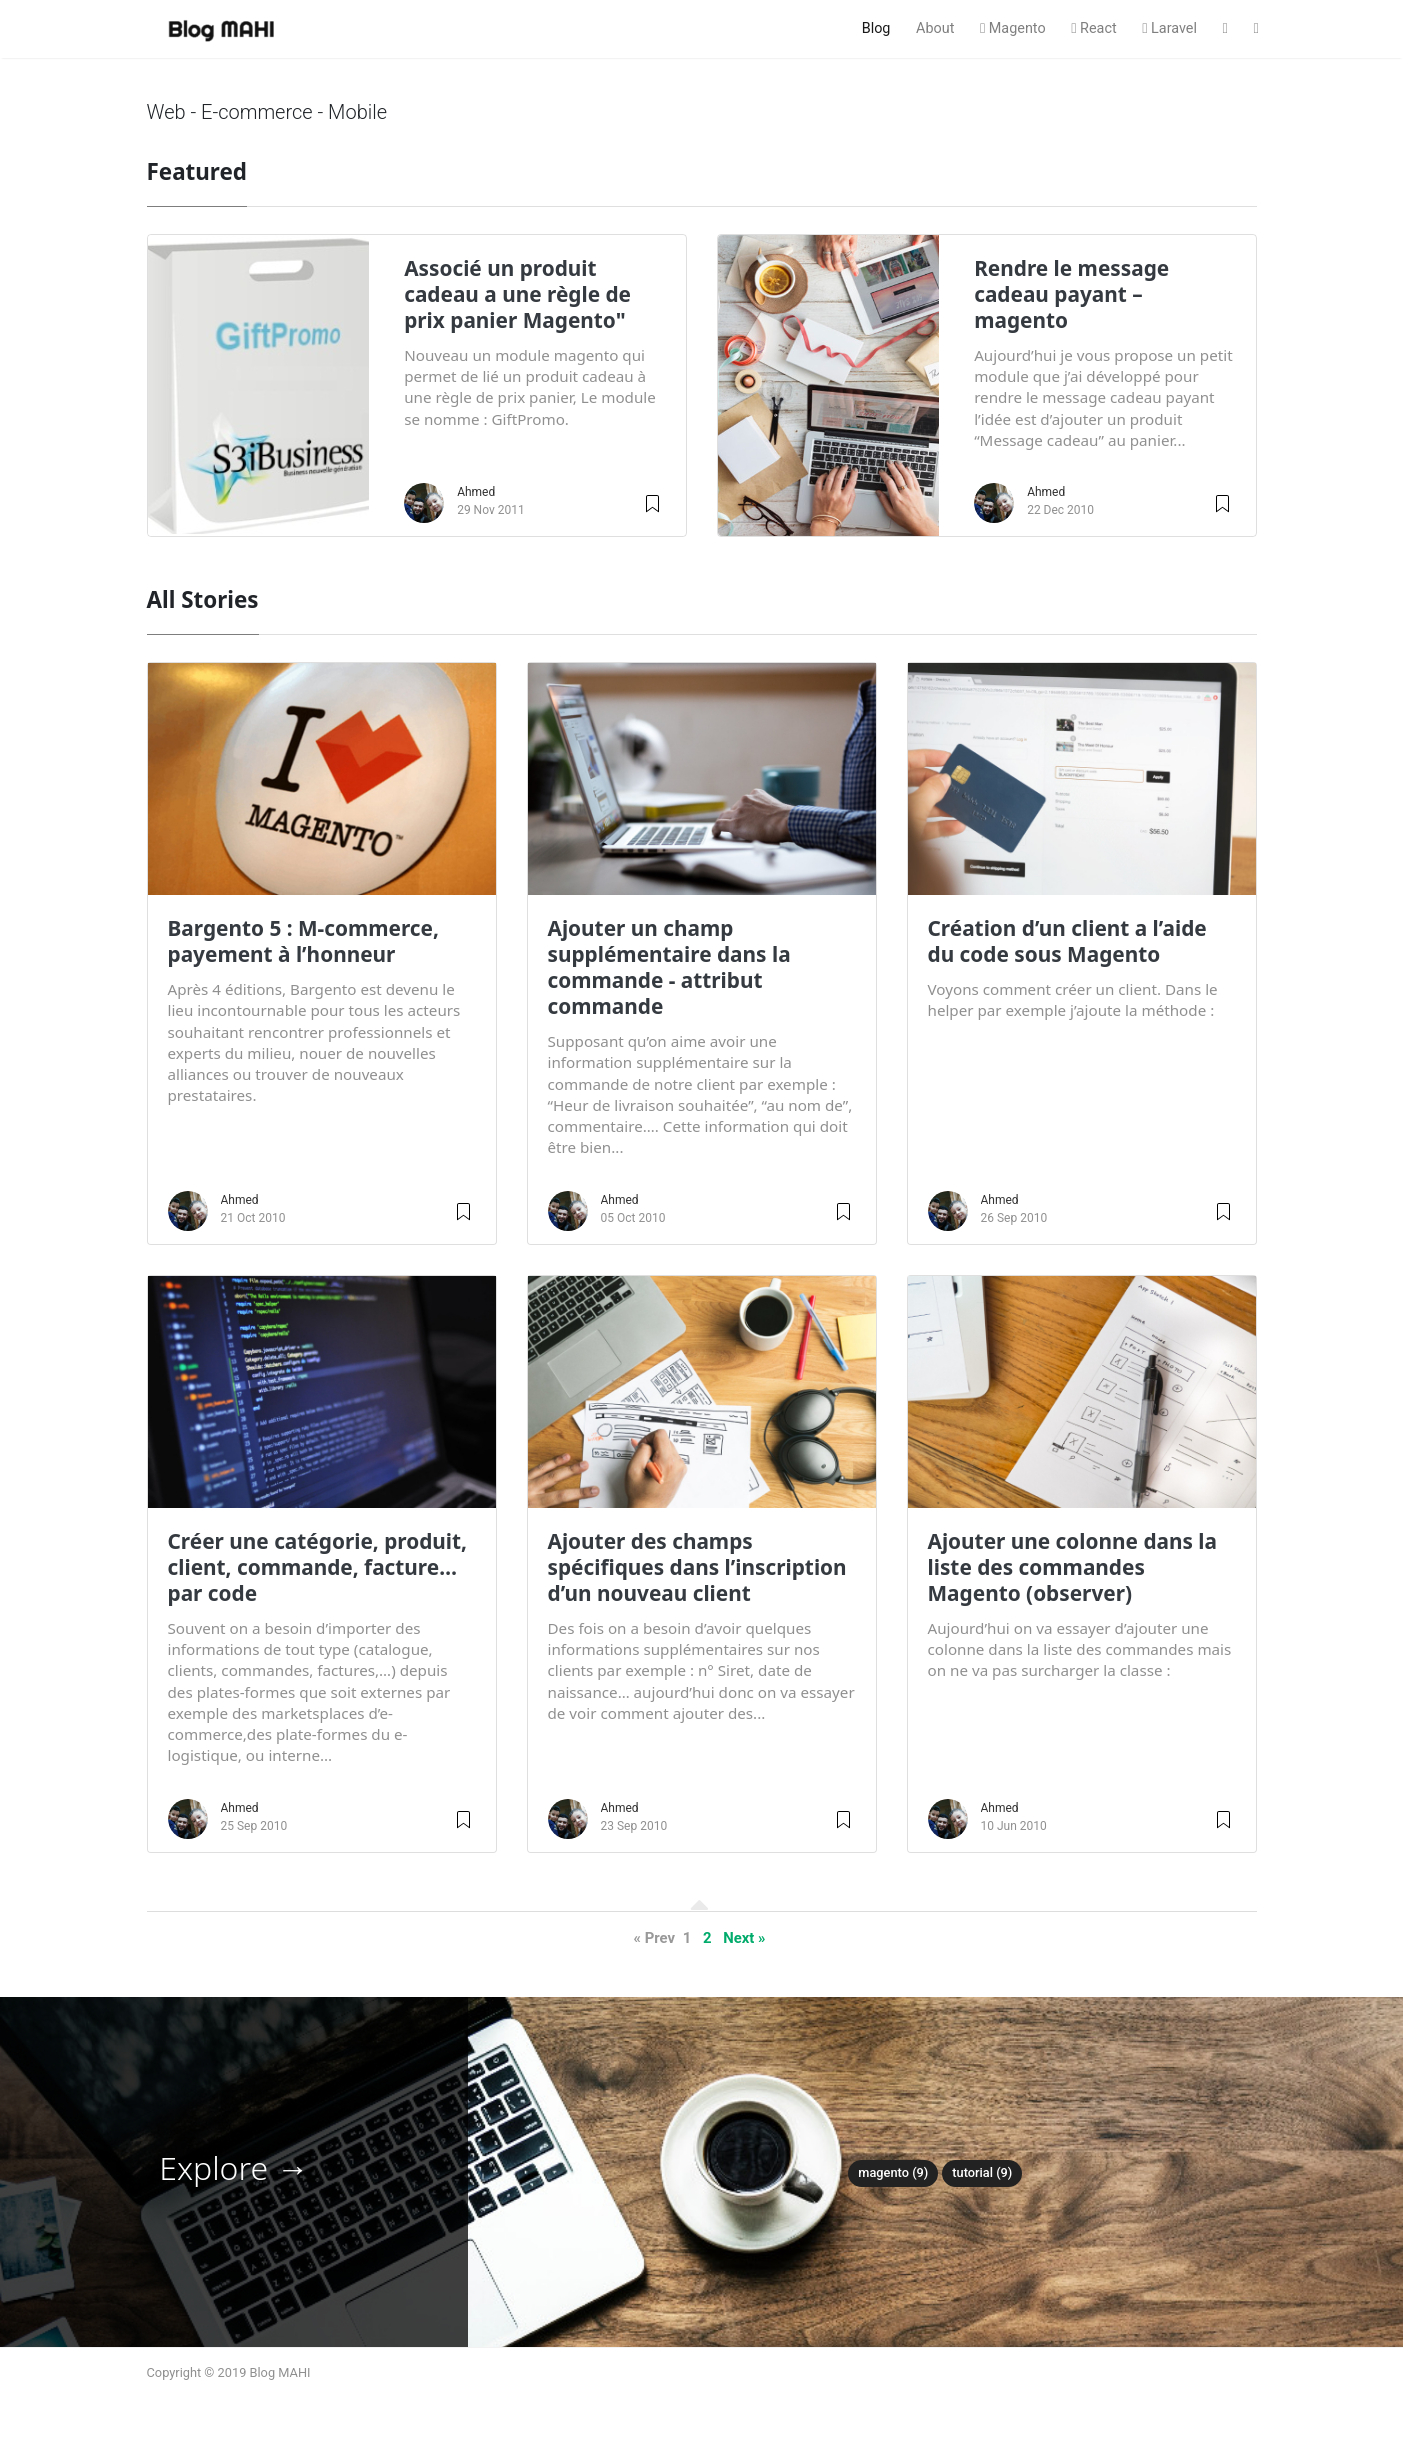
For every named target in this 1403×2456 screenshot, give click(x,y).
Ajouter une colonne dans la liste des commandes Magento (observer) (1073, 1567)
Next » (744, 1938)
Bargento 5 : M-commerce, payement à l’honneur (303, 941)
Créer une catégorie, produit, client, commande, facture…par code (318, 1567)
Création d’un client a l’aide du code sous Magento (1067, 941)
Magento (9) (893, 2172)
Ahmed (476, 492)
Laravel (1169, 28)
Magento (1013, 28)
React (1093, 28)
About (935, 28)
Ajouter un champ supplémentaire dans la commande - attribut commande (669, 967)
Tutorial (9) (982, 2172)
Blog (876, 28)
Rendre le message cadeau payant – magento (1071, 294)
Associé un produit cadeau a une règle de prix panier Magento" (517, 294)
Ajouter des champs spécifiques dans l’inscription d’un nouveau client (697, 1567)
